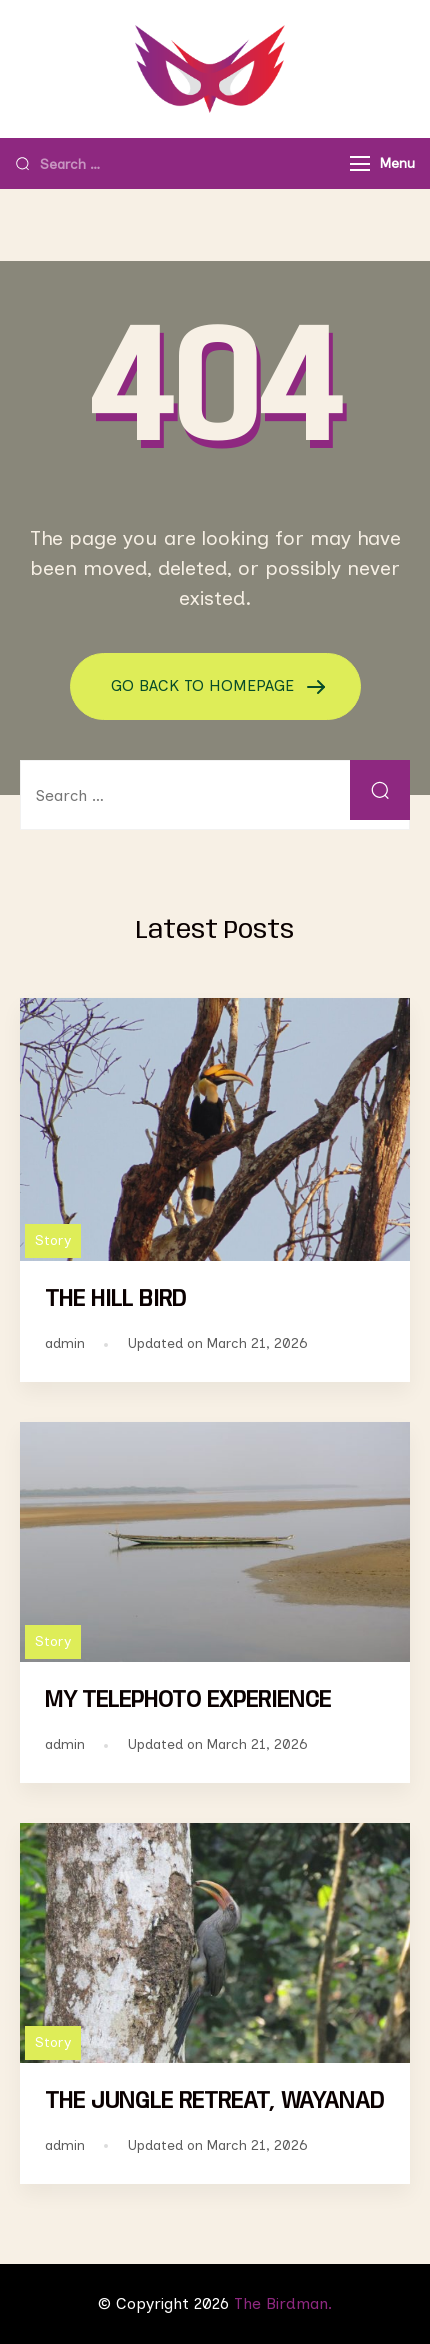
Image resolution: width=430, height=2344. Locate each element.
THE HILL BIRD (115, 1299)
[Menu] (360, 163)
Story (53, 1240)
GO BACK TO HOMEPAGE (205, 685)
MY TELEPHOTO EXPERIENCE (188, 1700)
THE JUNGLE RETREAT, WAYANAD (214, 2101)
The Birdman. (283, 2303)
